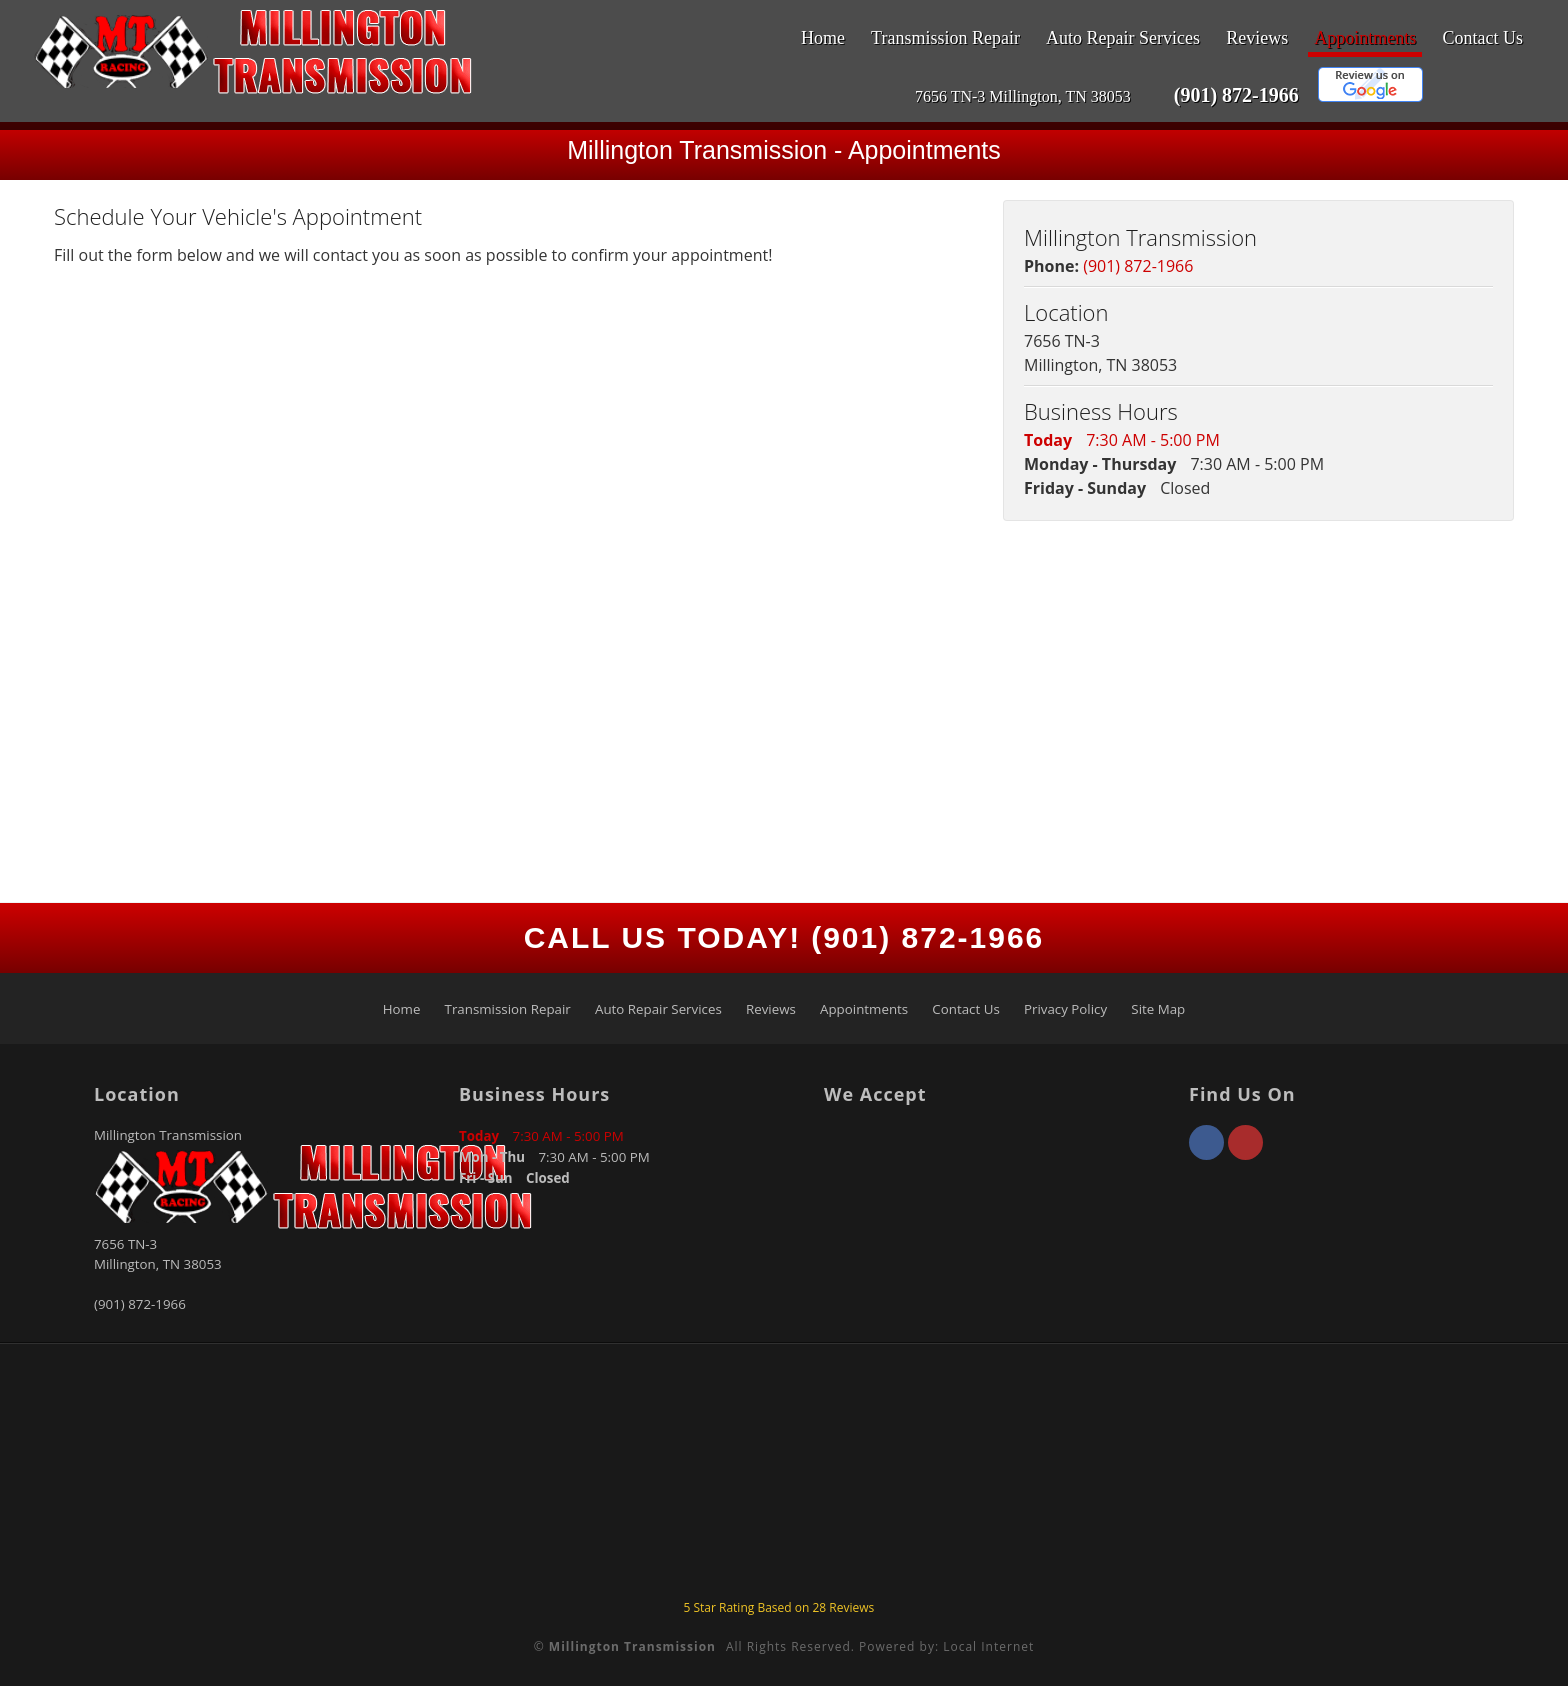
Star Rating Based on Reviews (778, 1607)
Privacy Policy (1065, 1009)
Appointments (1365, 38)
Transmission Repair (945, 38)
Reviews (1257, 38)
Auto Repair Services (1123, 38)
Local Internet (988, 1646)
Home (823, 38)
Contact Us (1483, 38)
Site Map (1158, 1009)
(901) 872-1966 (1236, 95)
